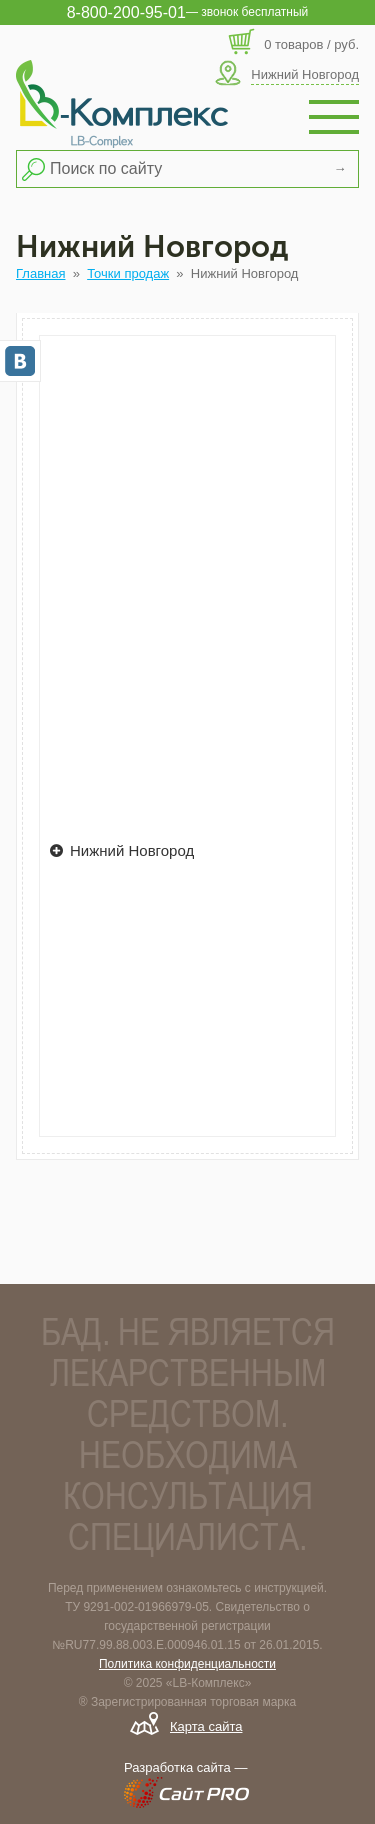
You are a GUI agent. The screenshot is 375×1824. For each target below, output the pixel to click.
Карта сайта (206, 1726)
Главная (40, 273)
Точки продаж (128, 273)
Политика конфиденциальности (187, 1664)
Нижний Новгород (122, 850)
